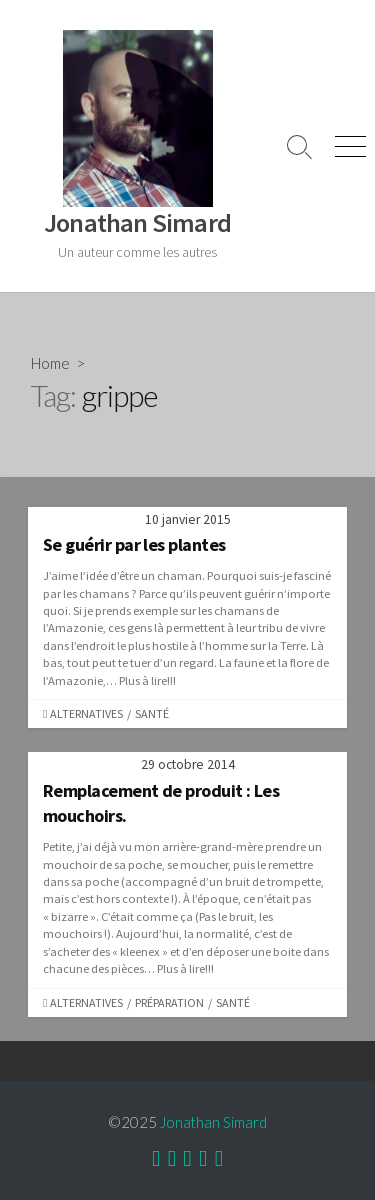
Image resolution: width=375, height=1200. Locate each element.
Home (50, 363)
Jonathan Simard (213, 1122)
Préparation (169, 1002)
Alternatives (86, 713)
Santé (152, 713)
